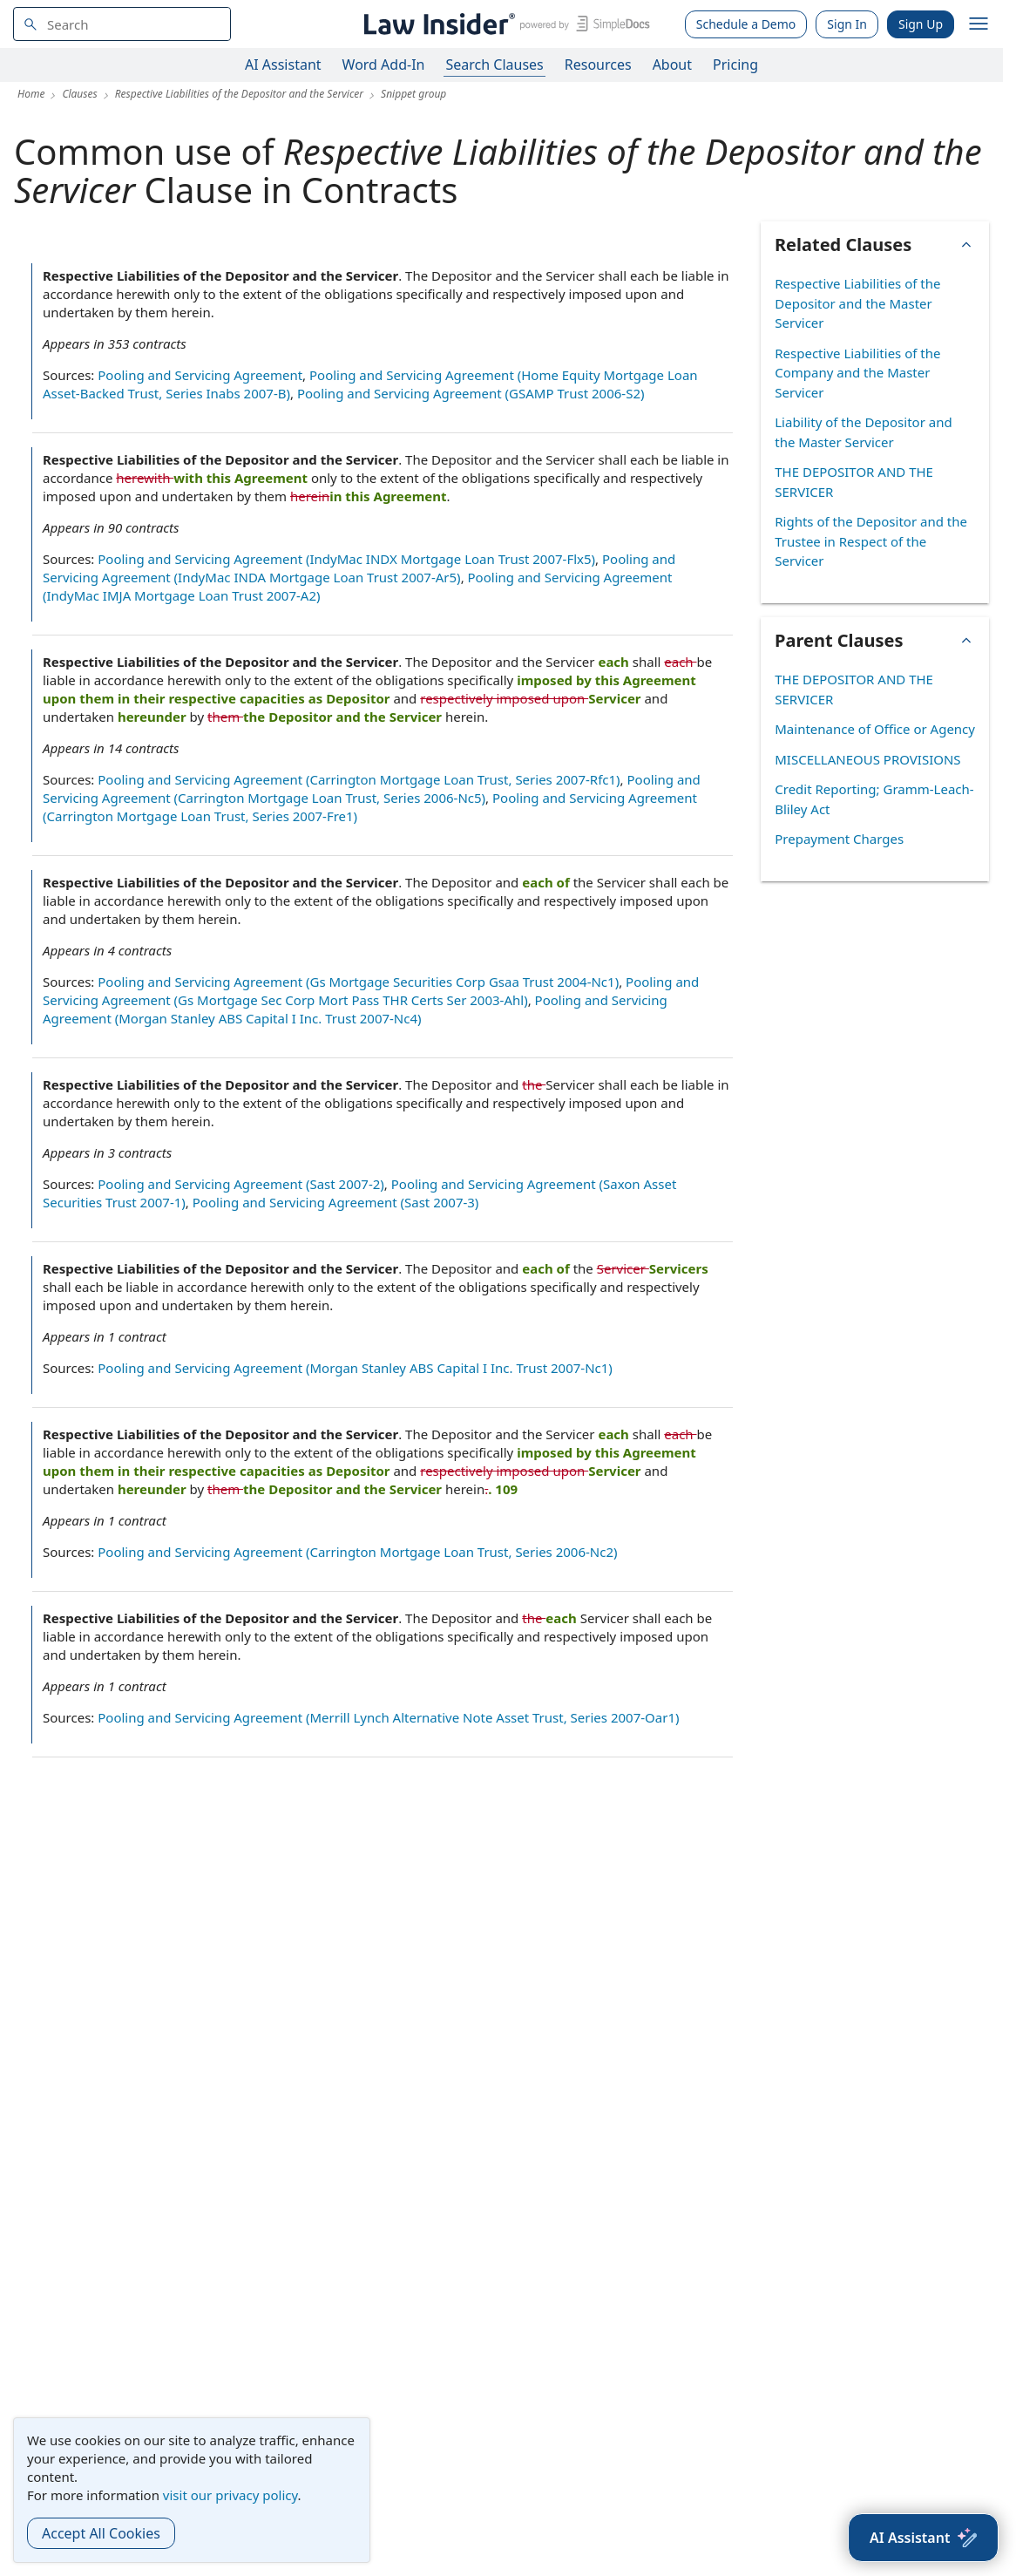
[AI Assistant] (923, 2537)
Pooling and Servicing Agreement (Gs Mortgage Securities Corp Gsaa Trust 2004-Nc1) (358, 981)
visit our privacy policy (230, 2495)
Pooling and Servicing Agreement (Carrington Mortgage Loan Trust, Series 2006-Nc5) (372, 788)
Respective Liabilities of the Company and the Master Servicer (857, 372)
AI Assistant (283, 64)
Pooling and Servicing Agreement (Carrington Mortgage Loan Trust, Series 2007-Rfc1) (359, 779)
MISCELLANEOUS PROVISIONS (867, 759)
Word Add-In (383, 64)
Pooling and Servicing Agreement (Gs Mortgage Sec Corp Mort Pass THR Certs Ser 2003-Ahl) (371, 991)
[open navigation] (978, 24)
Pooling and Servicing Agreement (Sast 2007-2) (241, 1184)
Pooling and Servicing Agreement (200, 375)
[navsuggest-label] (122, 24)
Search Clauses (494, 64)
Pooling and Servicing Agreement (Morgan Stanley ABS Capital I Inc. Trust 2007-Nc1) (355, 1367)
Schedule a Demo (746, 24)
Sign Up (920, 24)
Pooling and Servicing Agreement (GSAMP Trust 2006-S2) (471, 393)
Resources (598, 64)
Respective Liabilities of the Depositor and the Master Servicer (857, 303)
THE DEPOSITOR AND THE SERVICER (854, 481)
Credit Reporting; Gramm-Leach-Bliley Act (874, 799)
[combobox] (122, 24)
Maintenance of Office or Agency (875, 728)
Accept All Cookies (101, 2533)
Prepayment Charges (839, 838)
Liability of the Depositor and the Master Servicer (863, 432)
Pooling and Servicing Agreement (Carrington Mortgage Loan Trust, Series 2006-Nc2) (357, 1551)
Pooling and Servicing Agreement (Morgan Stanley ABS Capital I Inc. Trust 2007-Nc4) (355, 1009)
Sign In (847, 24)
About (672, 64)
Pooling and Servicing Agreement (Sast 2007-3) (336, 1202)
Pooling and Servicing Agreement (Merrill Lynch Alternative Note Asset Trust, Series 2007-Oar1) (388, 1717)
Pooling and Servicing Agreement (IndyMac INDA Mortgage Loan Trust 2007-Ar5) (359, 568)
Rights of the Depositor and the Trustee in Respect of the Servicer (871, 541)
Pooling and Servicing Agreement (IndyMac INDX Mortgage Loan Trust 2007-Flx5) (346, 559)
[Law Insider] (504, 24)
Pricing (735, 64)
